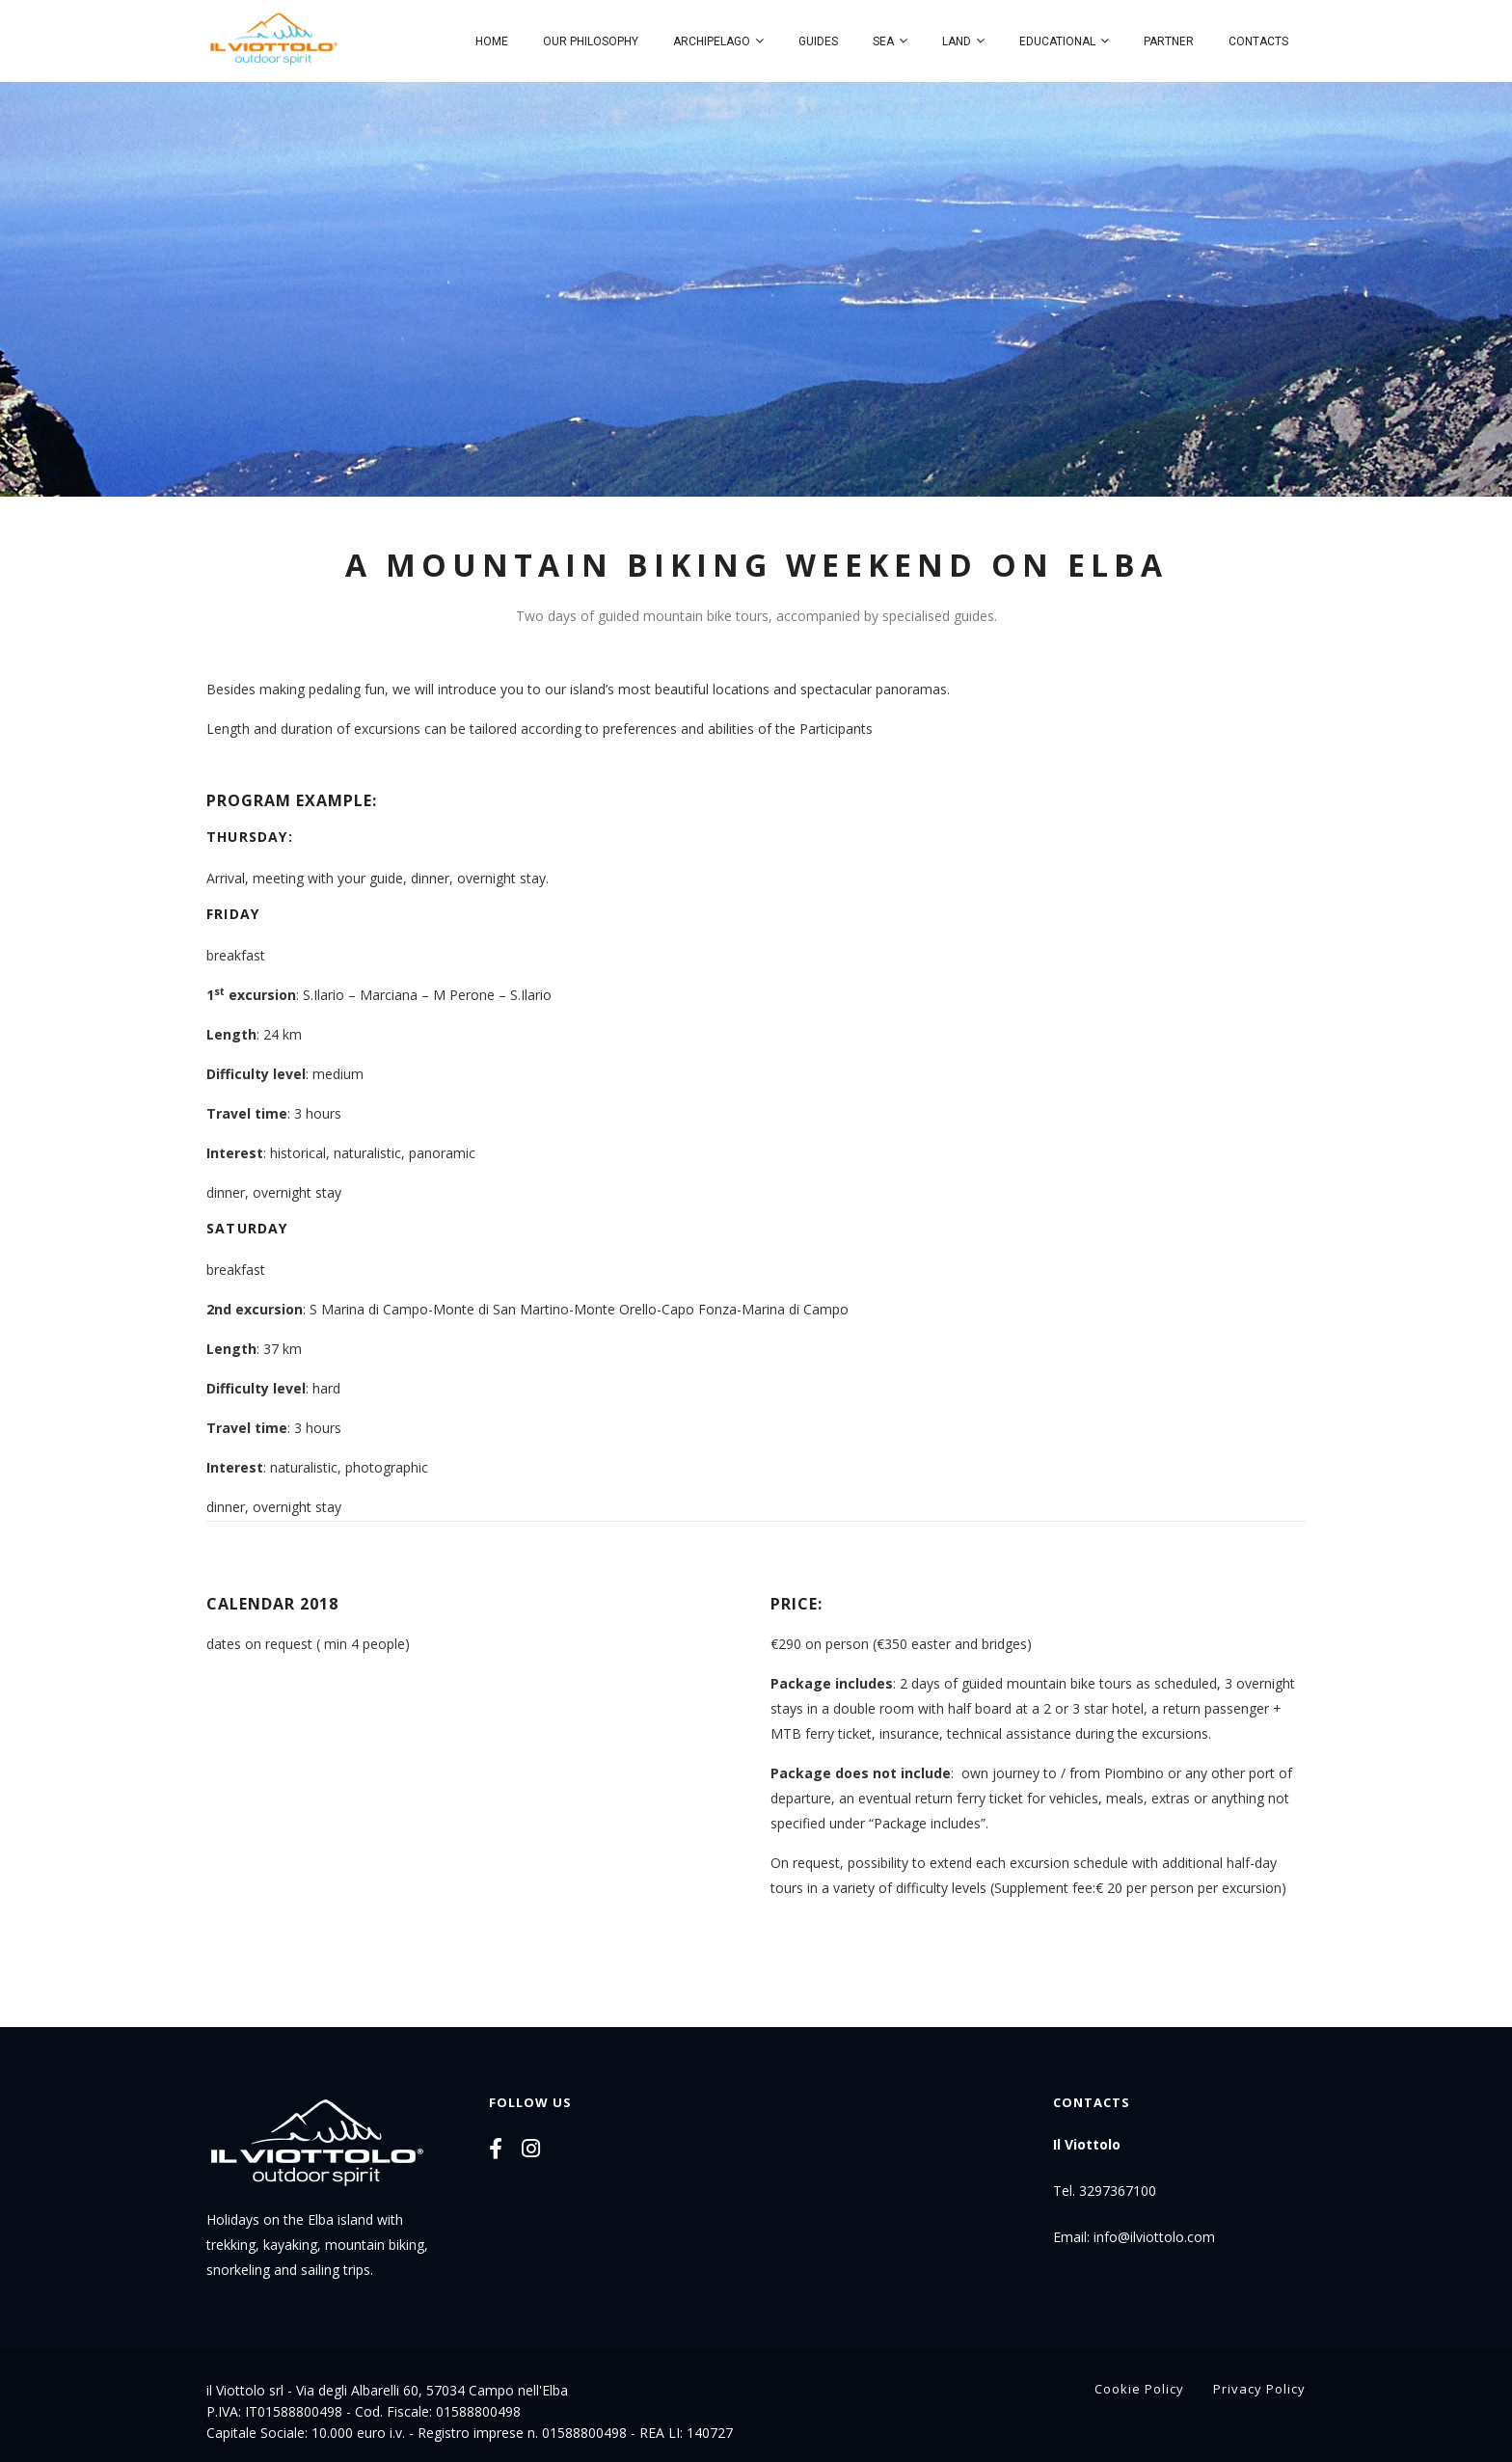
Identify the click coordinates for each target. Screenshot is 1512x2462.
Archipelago (711, 41)
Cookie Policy (1139, 2388)
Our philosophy (590, 41)
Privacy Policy (1259, 2388)
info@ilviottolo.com (1154, 2237)
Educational (1057, 41)
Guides (818, 41)
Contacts (1258, 41)
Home (491, 41)
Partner (1169, 41)
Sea (883, 41)
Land (956, 41)
